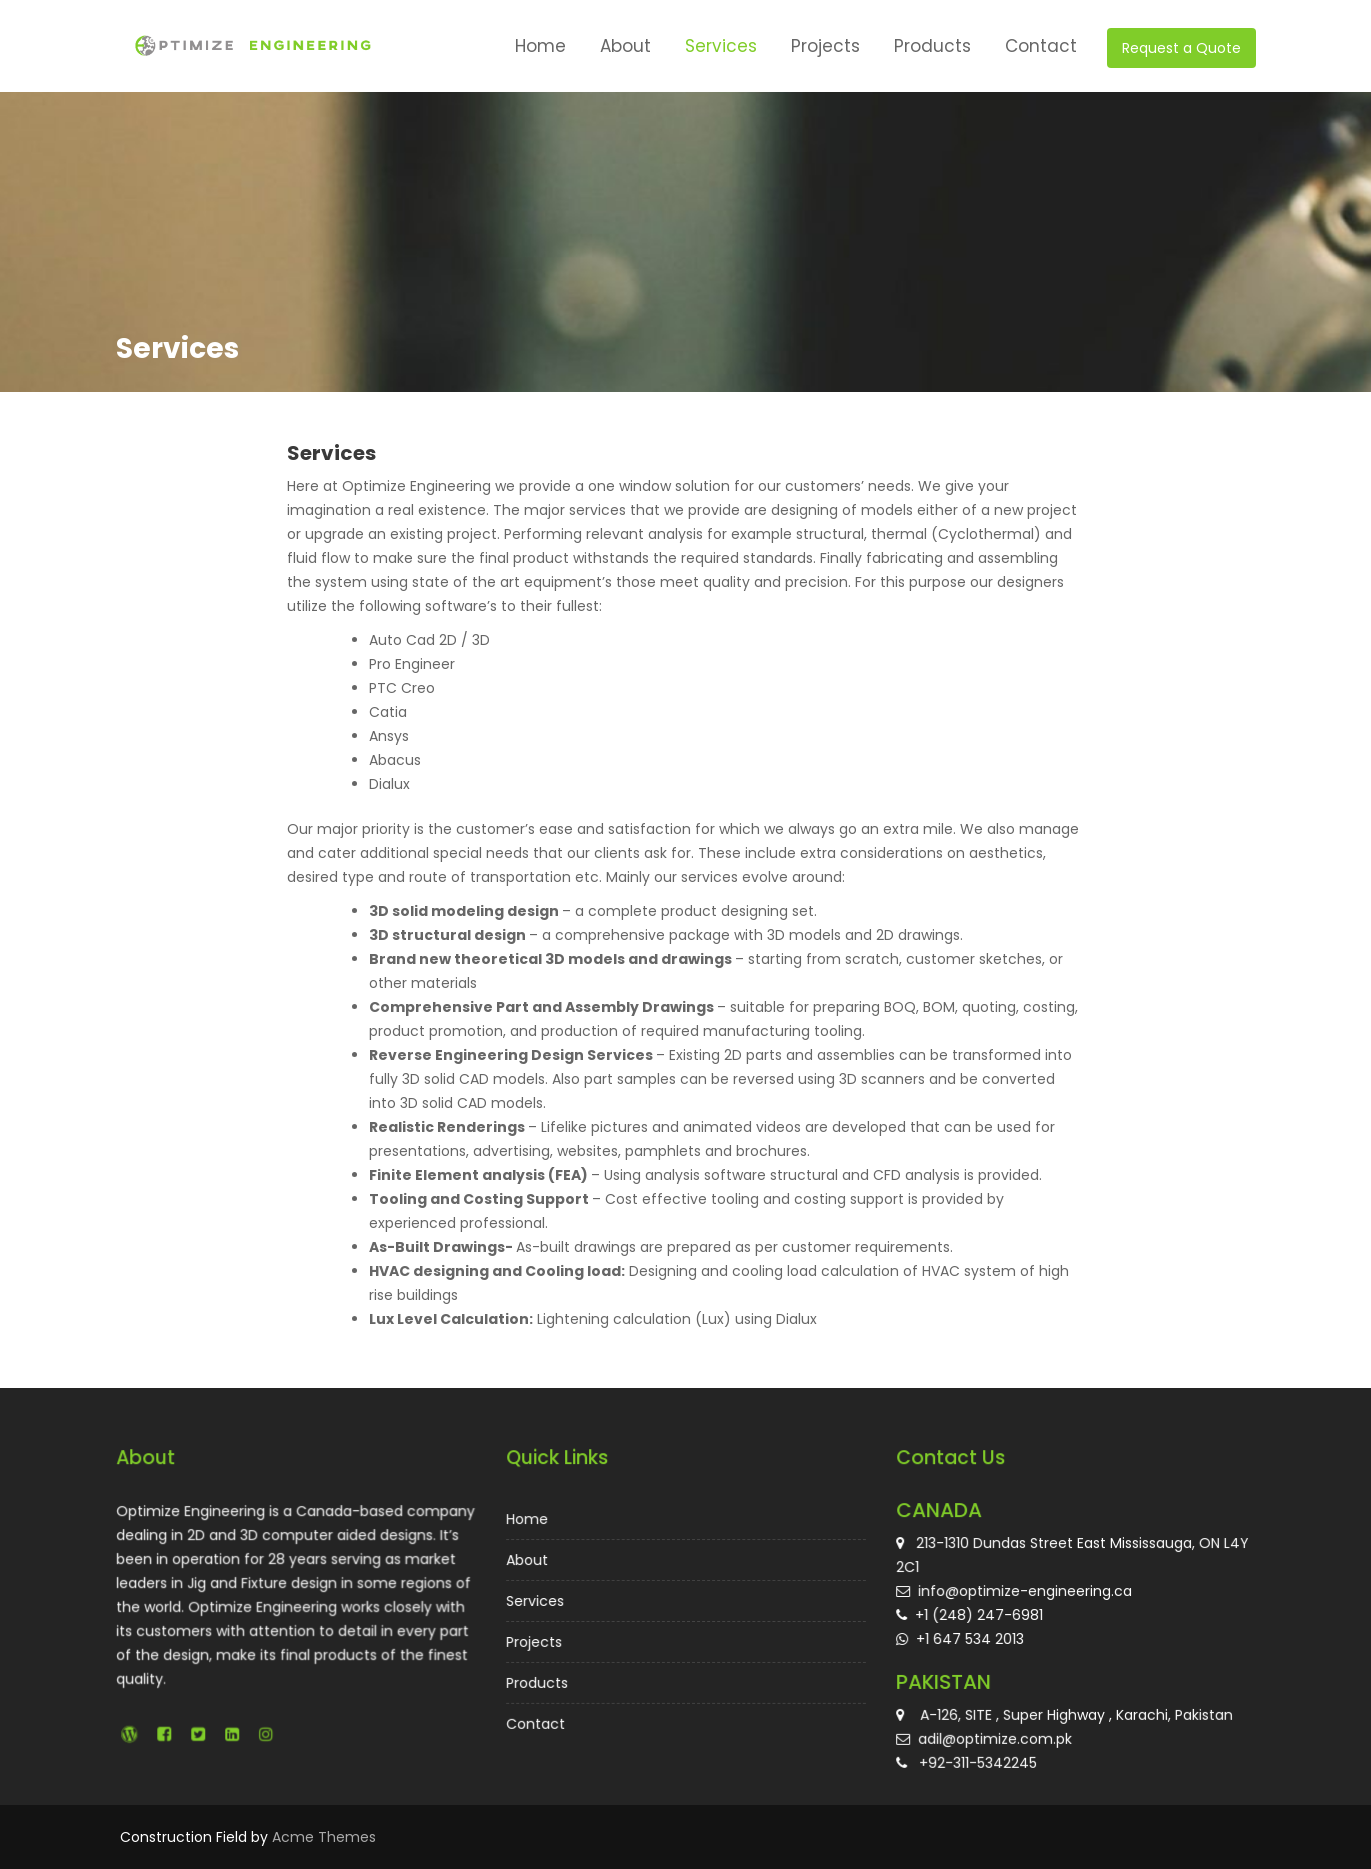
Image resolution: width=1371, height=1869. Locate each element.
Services (721, 46)
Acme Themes (324, 1837)
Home (540, 46)
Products (932, 46)
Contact (1041, 46)
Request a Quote (1181, 48)
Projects (825, 46)
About (625, 46)
